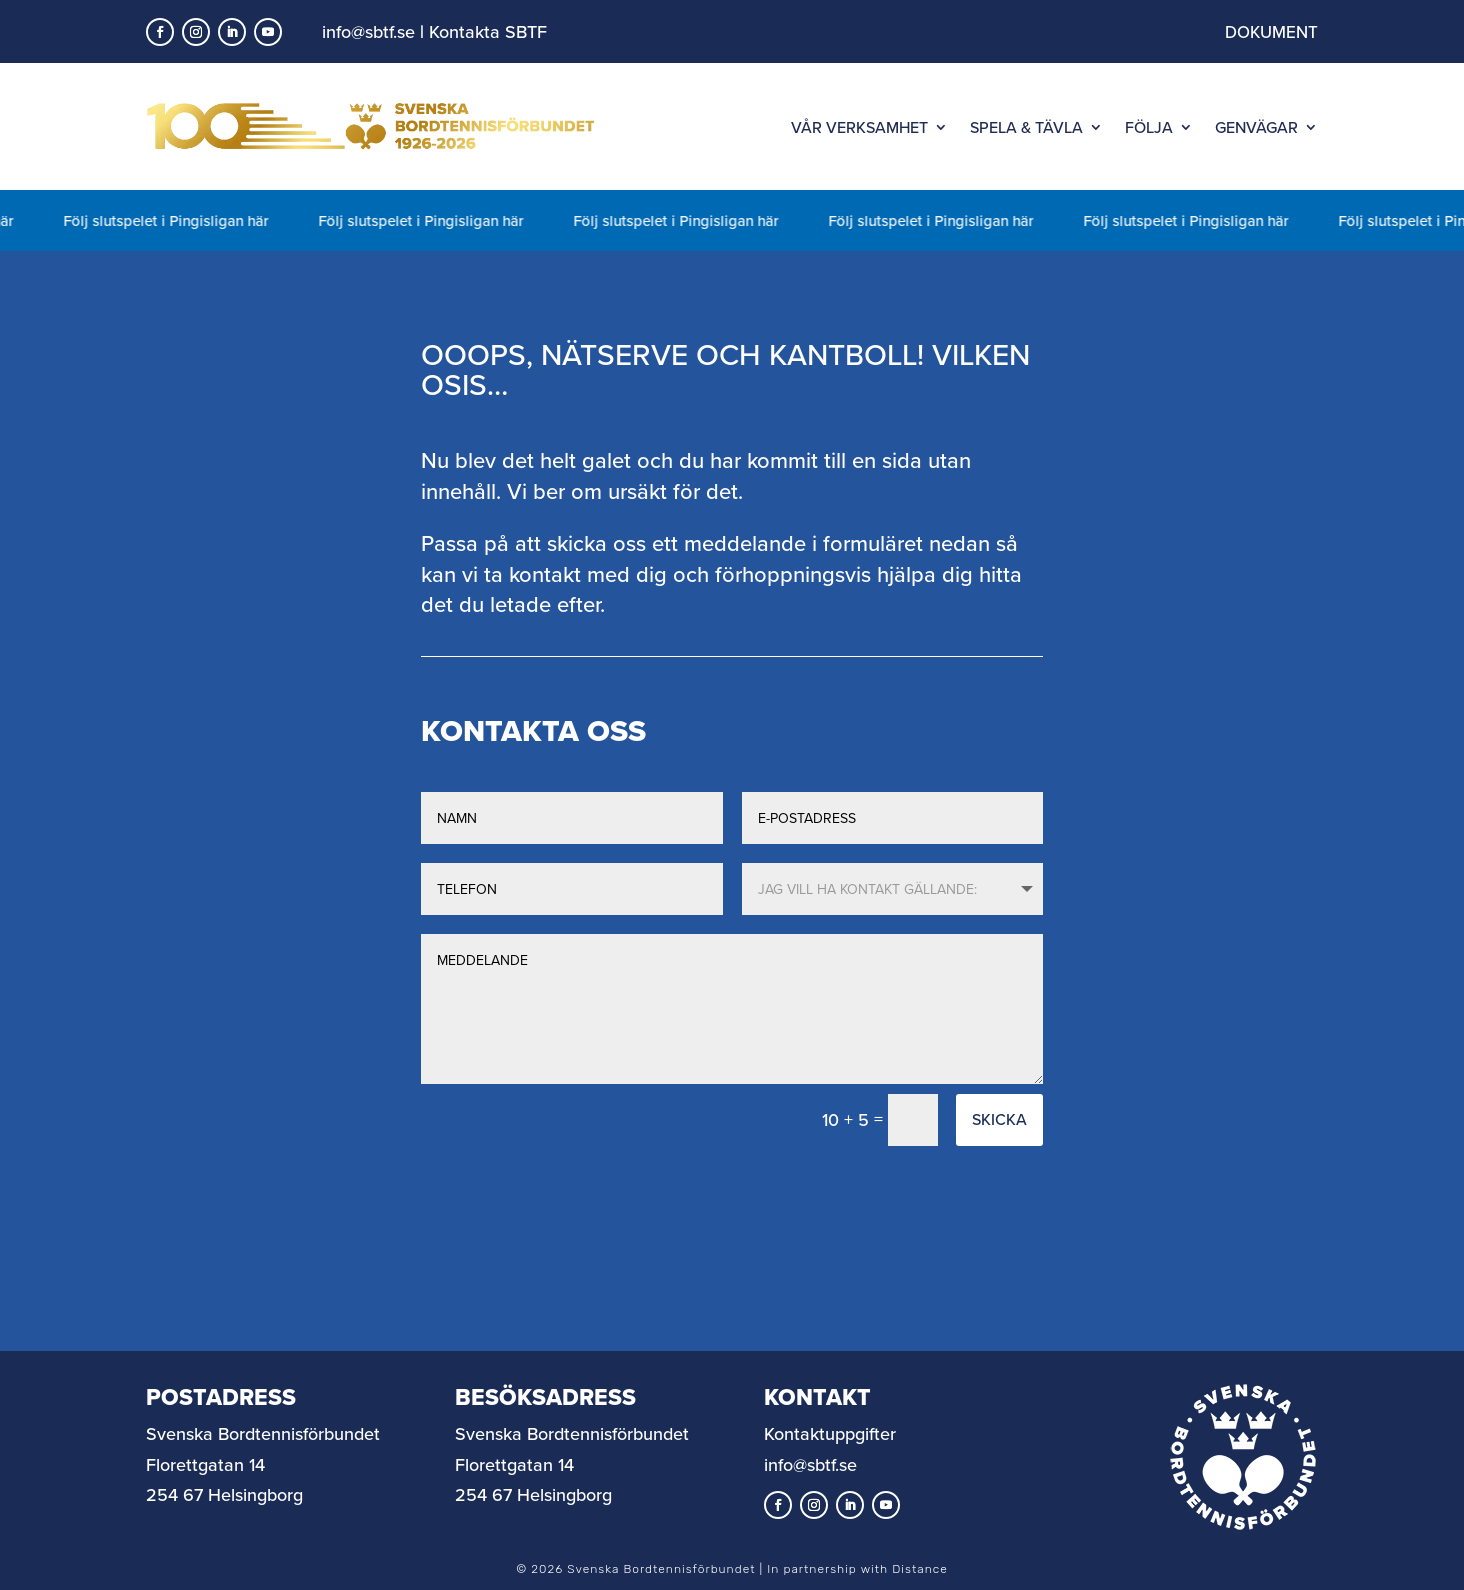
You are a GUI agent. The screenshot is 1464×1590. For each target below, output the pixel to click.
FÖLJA (1149, 127)
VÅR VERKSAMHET (859, 127)
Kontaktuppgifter (830, 1433)
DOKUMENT (1271, 32)
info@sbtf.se (368, 31)
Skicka (999, 1119)
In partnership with (857, 1569)
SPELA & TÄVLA (1026, 127)
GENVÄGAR (1256, 127)
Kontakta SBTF (488, 31)
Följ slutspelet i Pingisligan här (173, 220)
